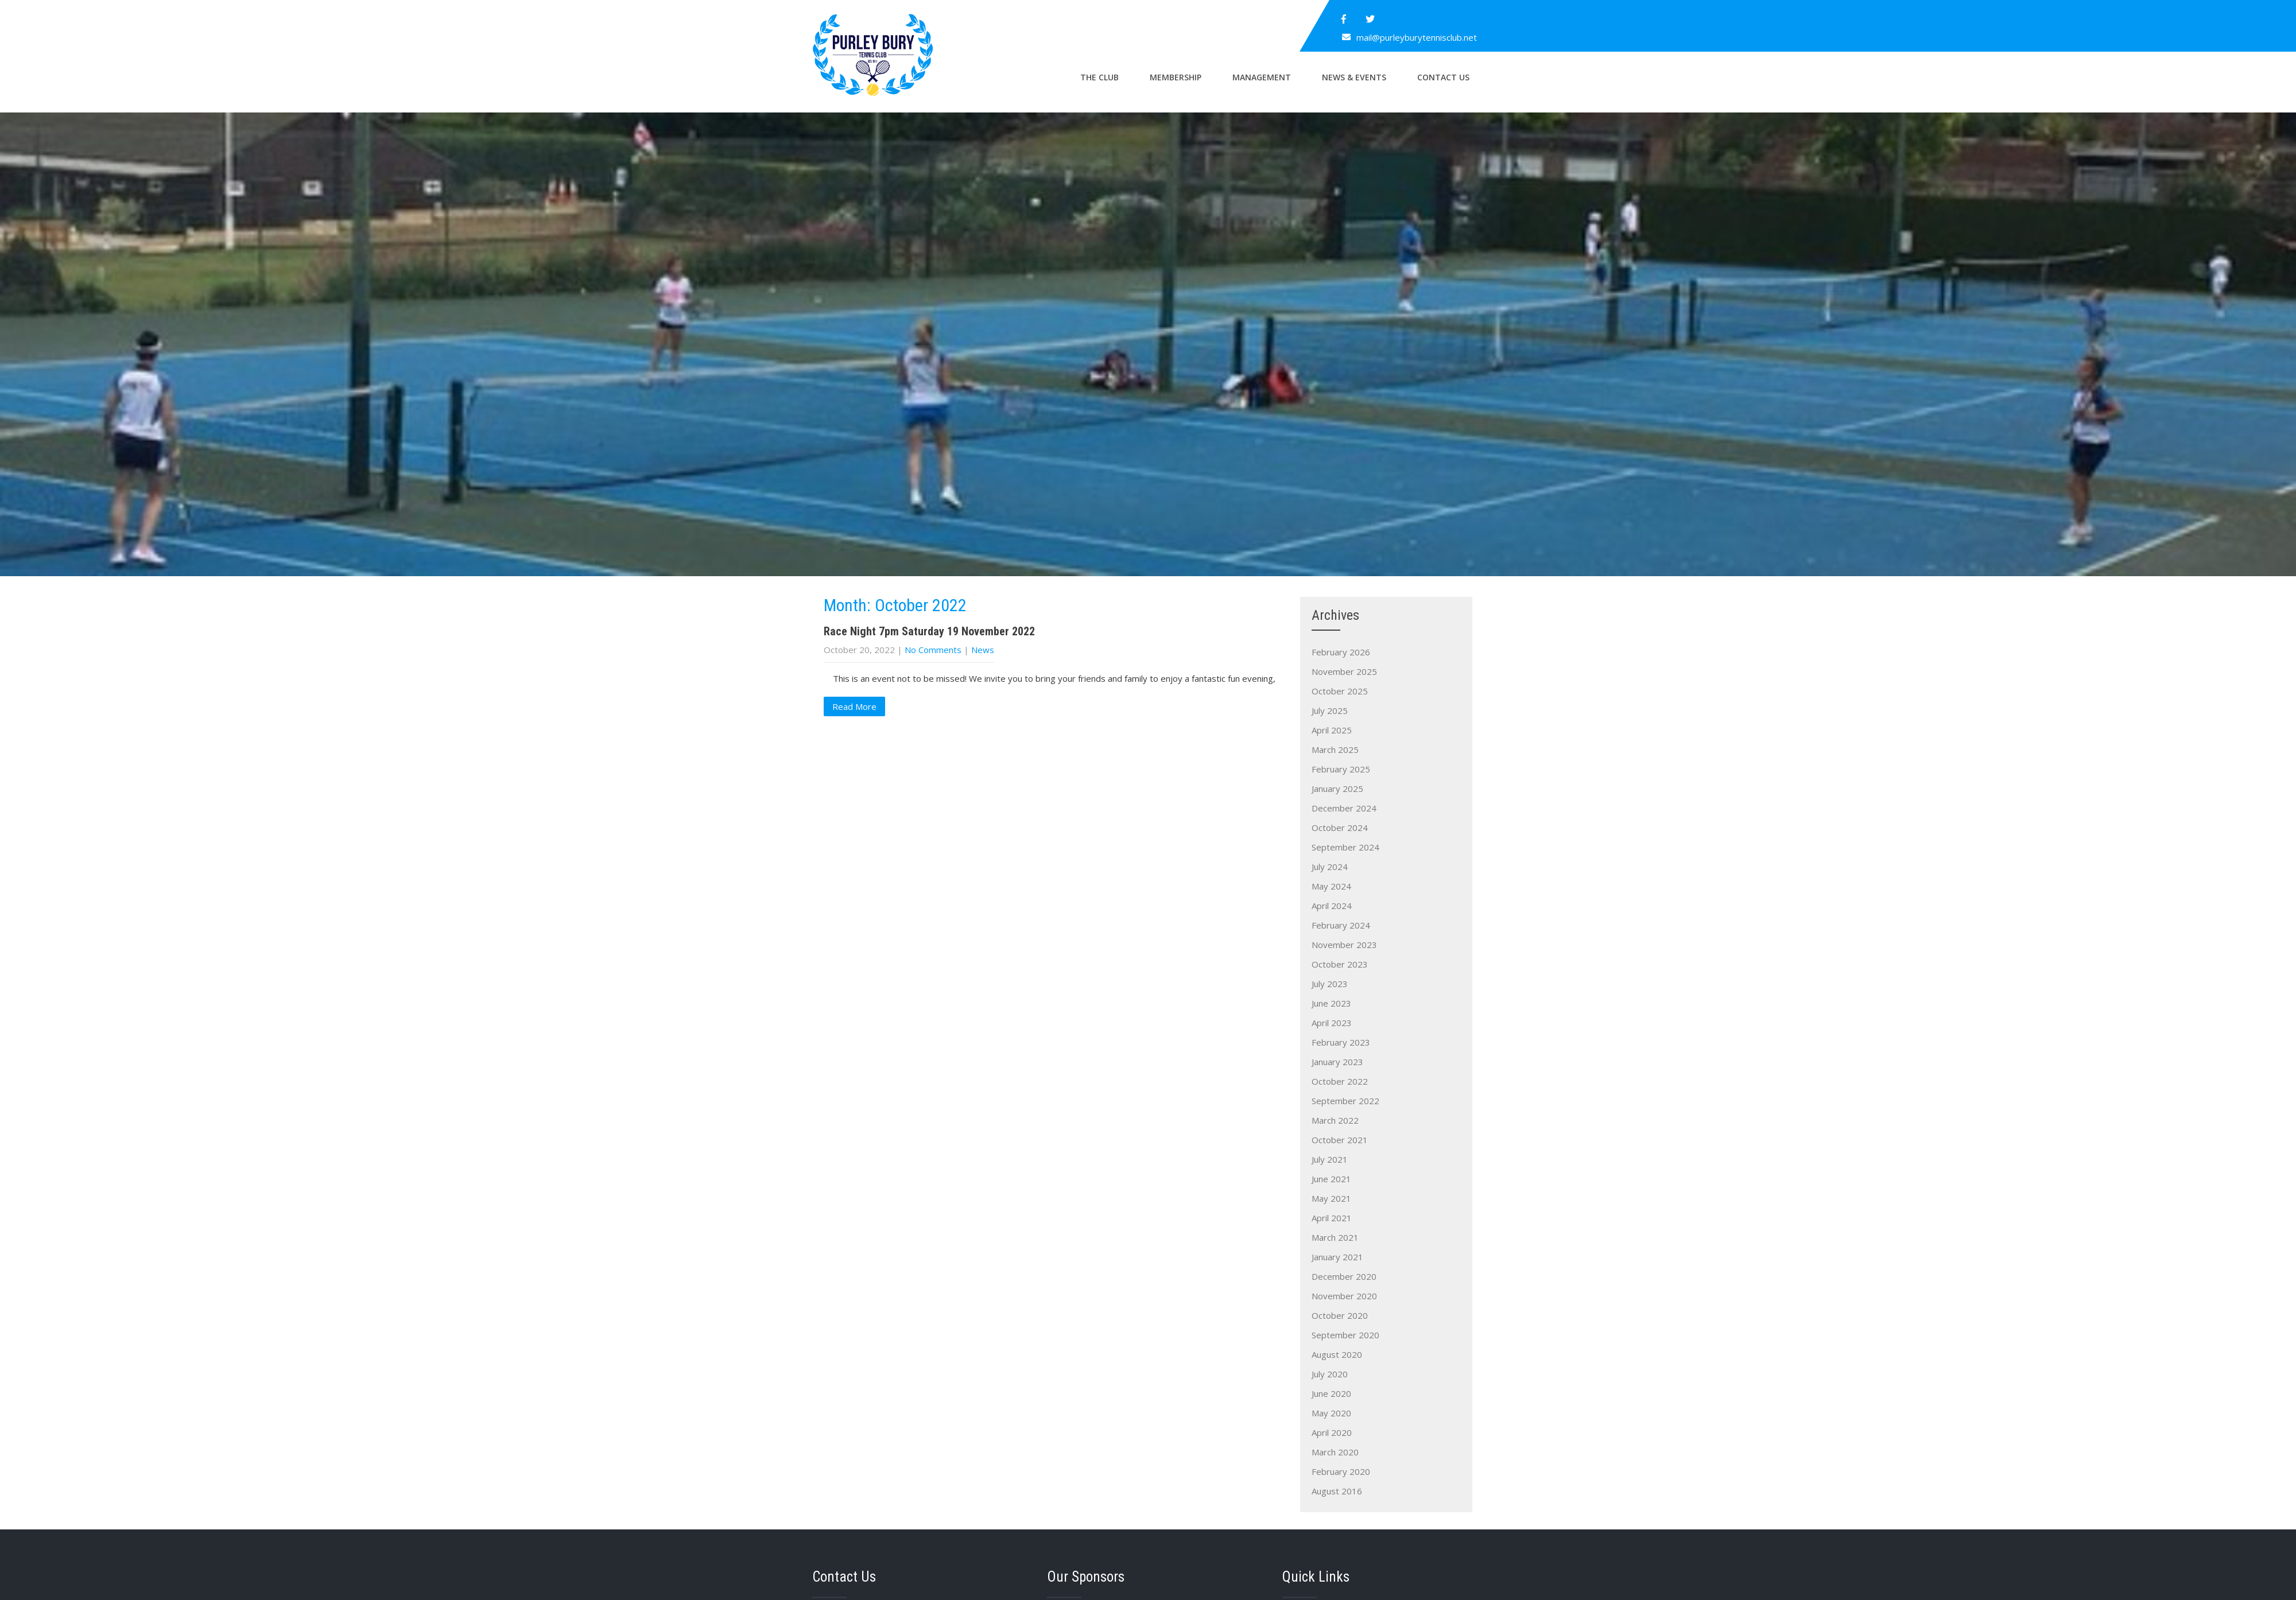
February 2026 (1341, 652)
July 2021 (1330, 1159)
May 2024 (1331, 886)
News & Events (1354, 77)
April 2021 (1332, 1218)
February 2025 (1341, 769)
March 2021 (1335, 1237)
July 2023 (1330, 983)
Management (1261, 77)
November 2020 (1344, 1296)
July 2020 (1330, 1374)
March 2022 (1335, 1120)
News (982, 649)
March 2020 (1335, 1452)
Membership (1175, 77)
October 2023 (1340, 964)
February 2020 (1341, 1471)
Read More (854, 706)
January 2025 (1337, 788)
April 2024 (1332, 905)
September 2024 (1345, 847)
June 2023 (1331, 1003)
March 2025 (1335, 749)
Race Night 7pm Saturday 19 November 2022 (929, 631)
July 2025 (1330, 710)
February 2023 (1341, 1042)
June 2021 (1331, 1179)
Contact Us (1443, 77)
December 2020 (1344, 1276)
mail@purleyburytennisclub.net (1416, 37)
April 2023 (1332, 1022)
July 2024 (1330, 866)
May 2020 (1331, 1413)
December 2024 (1344, 808)
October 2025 (1340, 691)
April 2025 (1332, 730)
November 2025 (1344, 671)
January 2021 (1337, 1257)
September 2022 (1345, 1100)
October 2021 (1340, 1139)
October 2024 (1340, 827)
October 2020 (1340, 1315)
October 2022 (1340, 1081)
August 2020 (1337, 1354)
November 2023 (1344, 944)
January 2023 (1337, 1061)
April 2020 (1332, 1432)
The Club (1099, 77)
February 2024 (1341, 925)
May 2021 (1331, 1198)
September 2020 (1345, 1335)
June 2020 (1331, 1393)
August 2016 (1337, 1491)
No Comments (933, 649)
